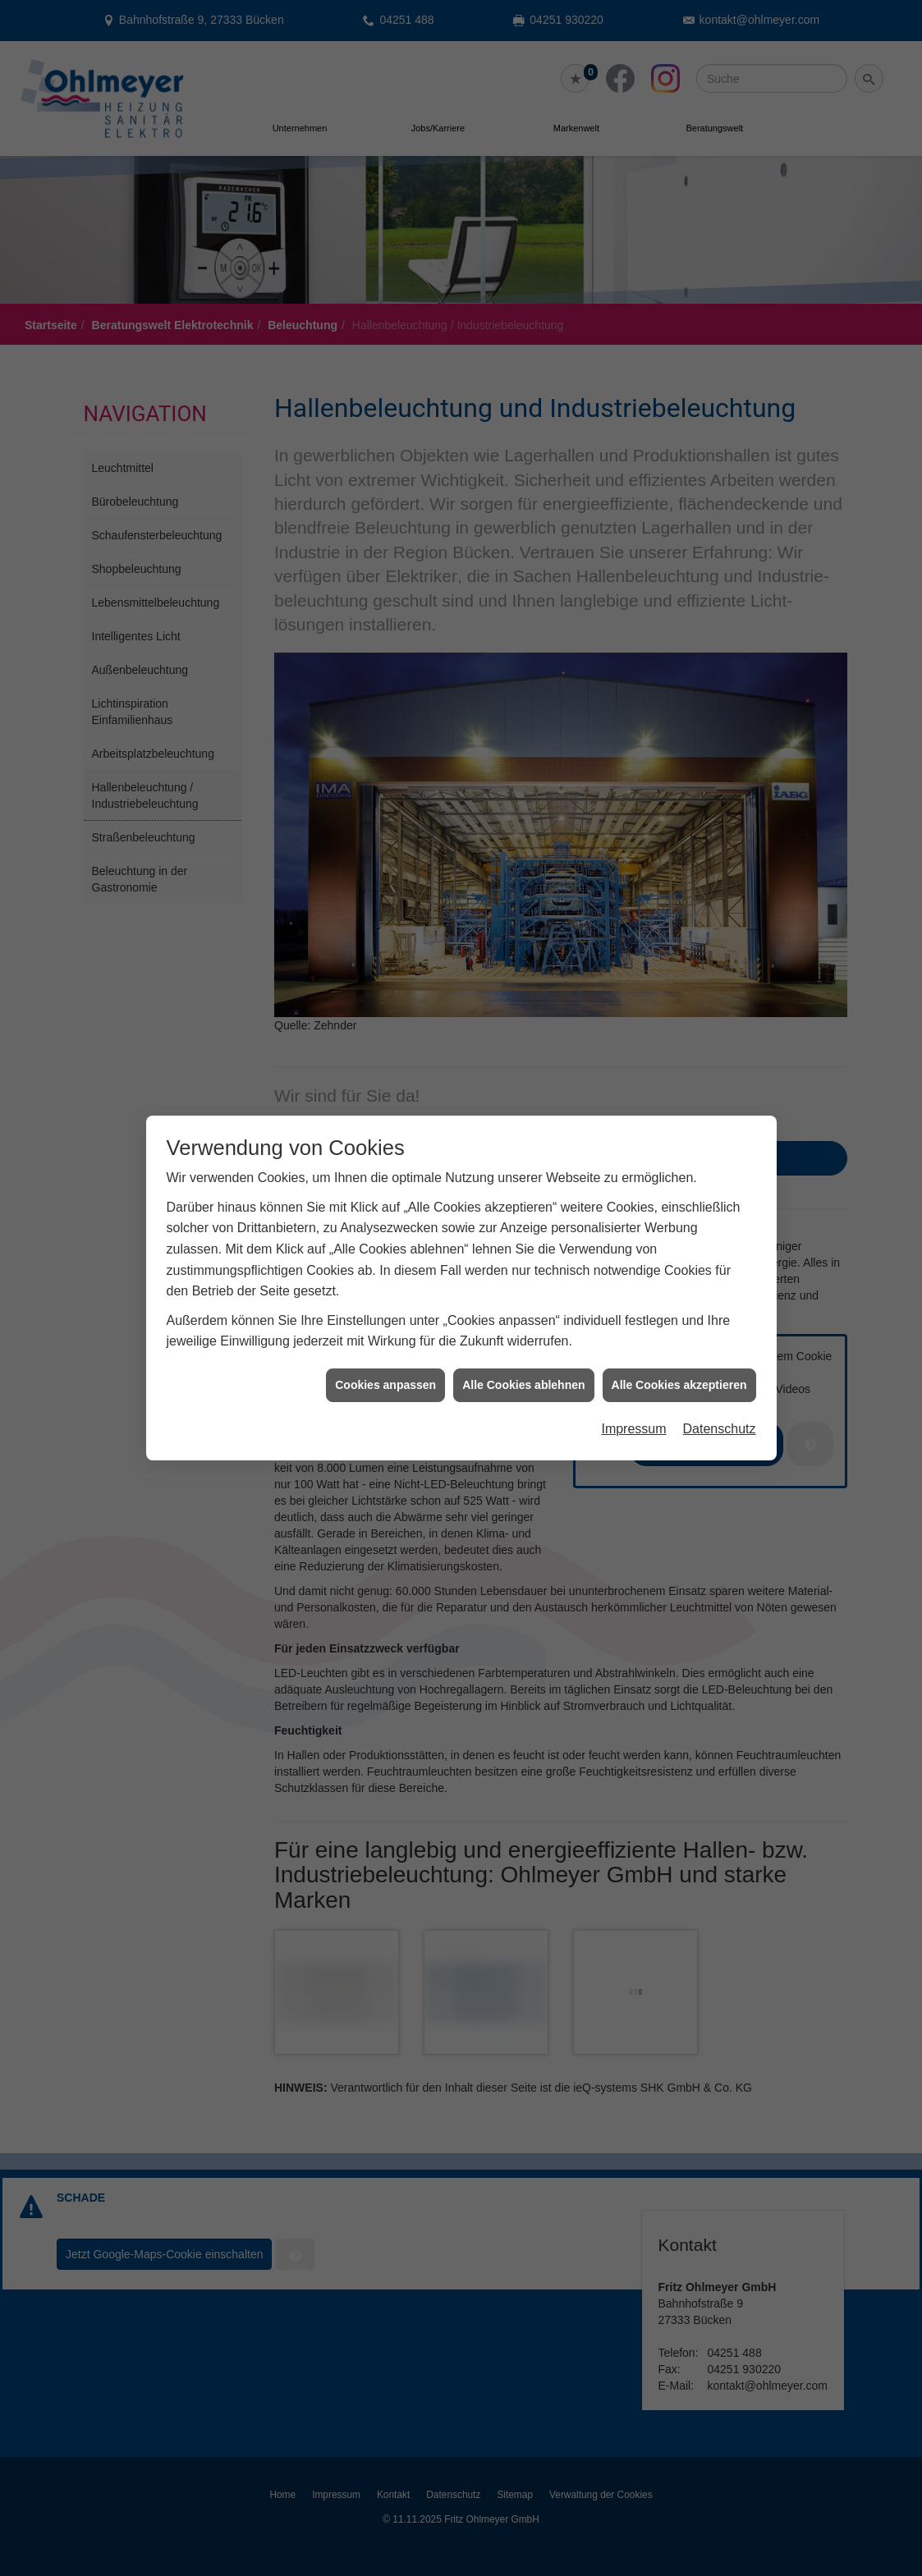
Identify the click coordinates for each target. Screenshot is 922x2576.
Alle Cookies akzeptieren (679, 1287)
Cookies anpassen (385, 1287)
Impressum (633, 1332)
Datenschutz (719, 1332)
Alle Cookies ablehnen (523, 1287)
